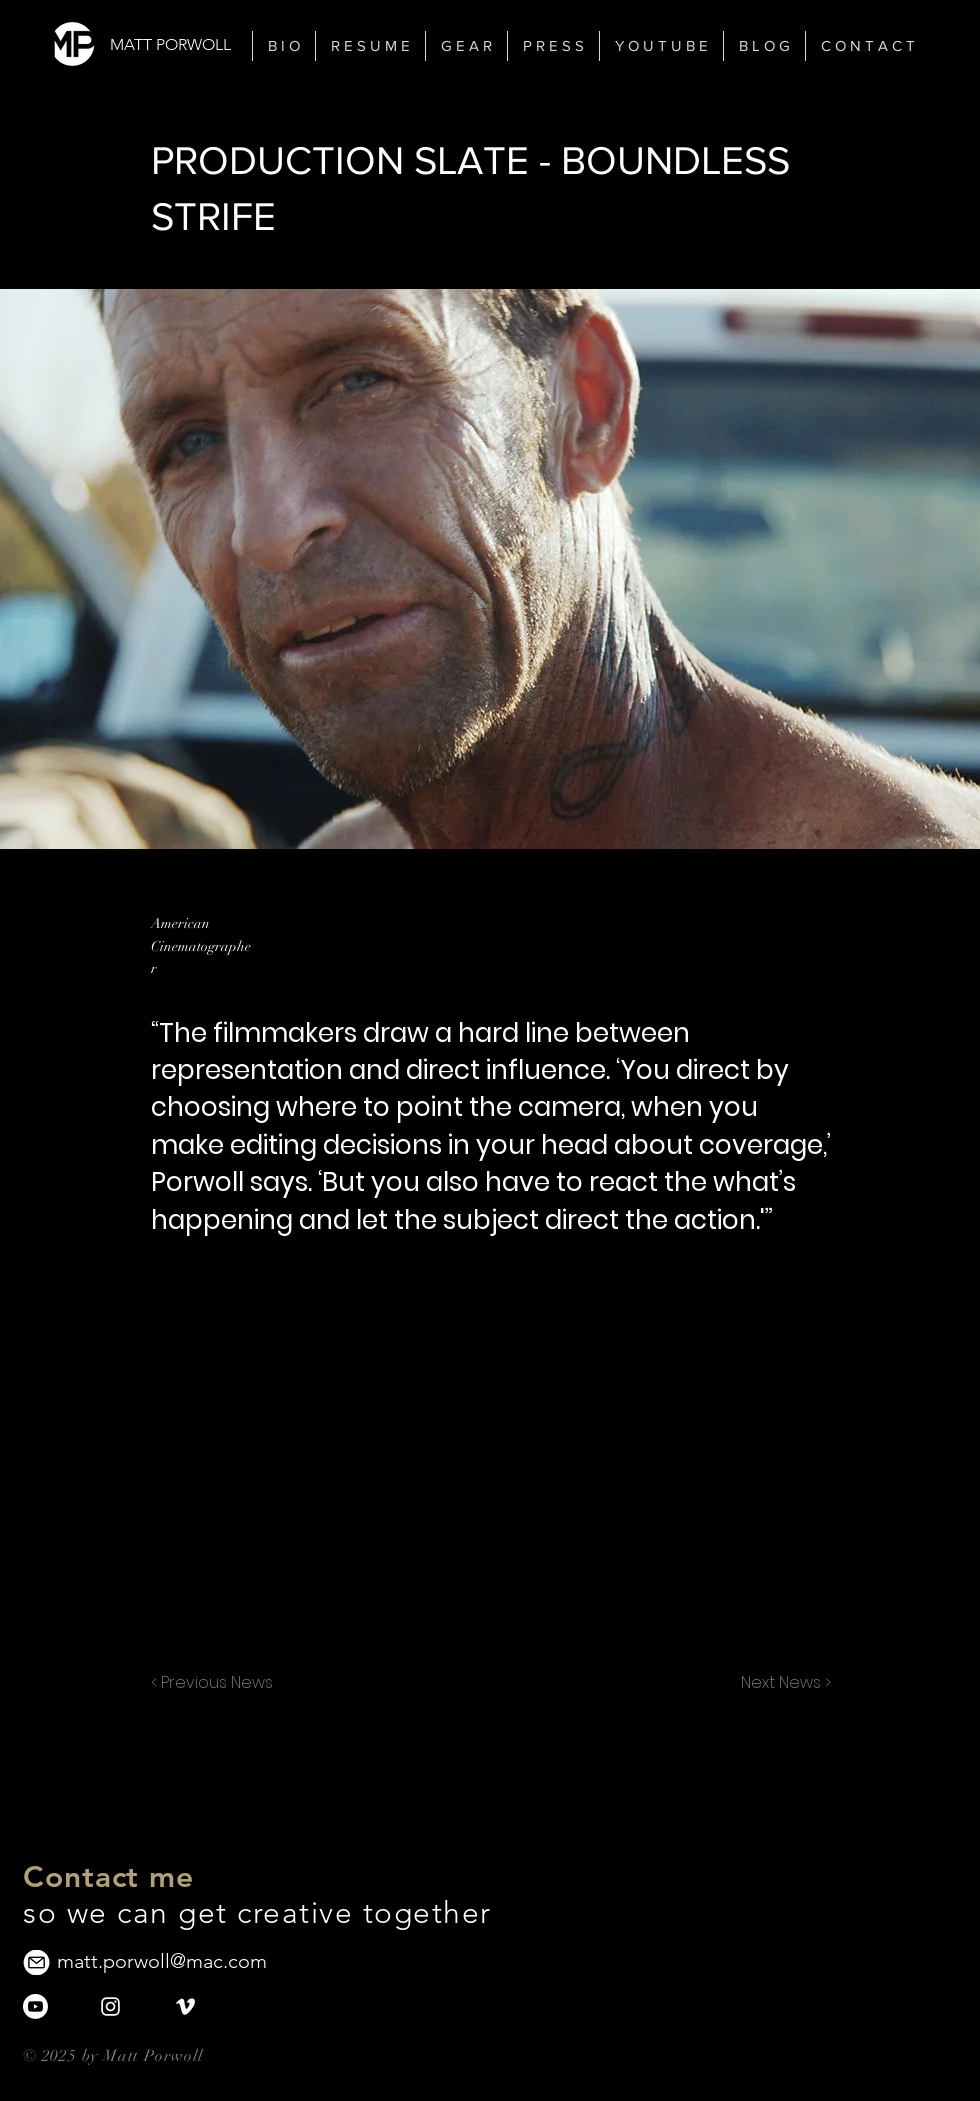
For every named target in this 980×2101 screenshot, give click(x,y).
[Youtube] (35, 2006)
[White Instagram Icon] (110, 2006)
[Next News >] (781, 1683)
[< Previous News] (217, 1683)
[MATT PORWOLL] (175, 45)
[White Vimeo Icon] (185, 2006)
